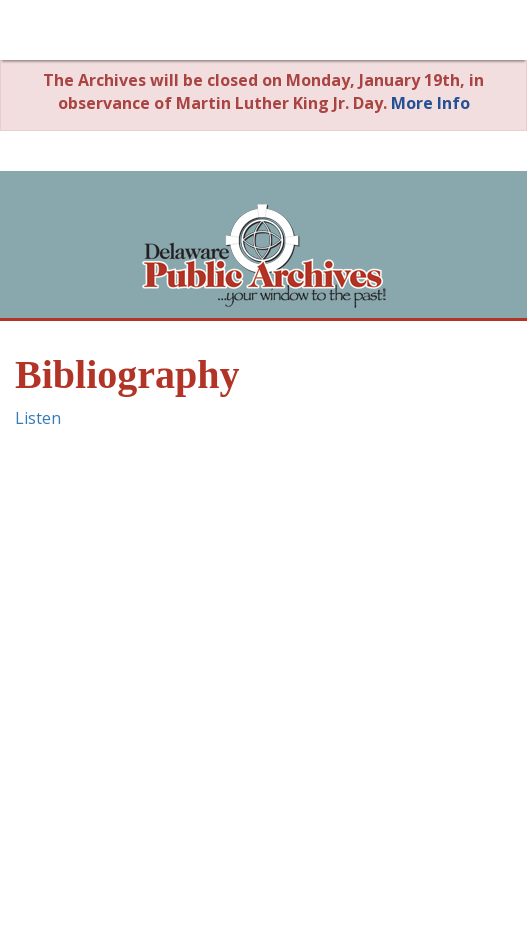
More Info (430, 103)
